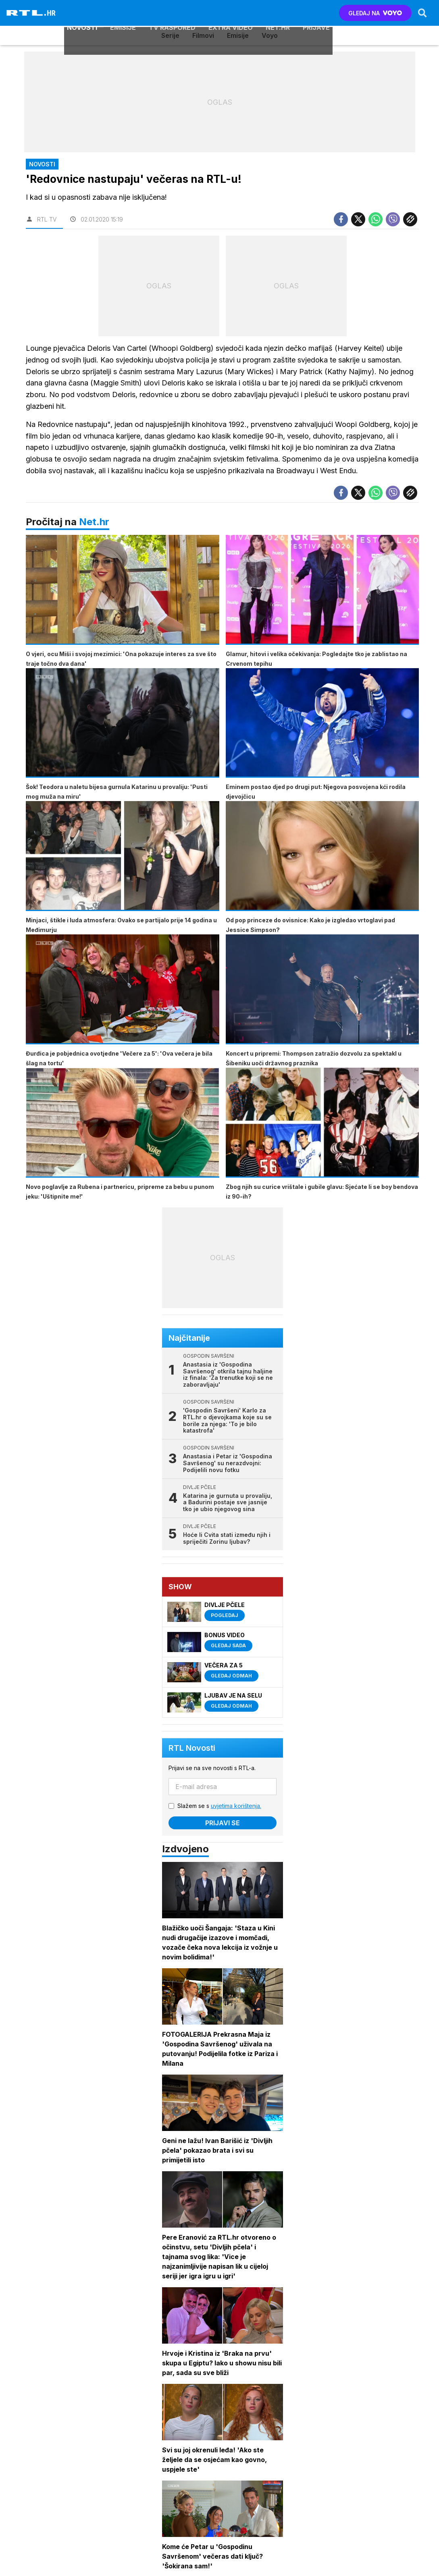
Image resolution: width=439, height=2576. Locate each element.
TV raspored (171, 13)
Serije (170, 35)
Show (180, 1587)
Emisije (122, 13)
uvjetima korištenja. (236, 1807)
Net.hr (94, 522)
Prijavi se (223, 1824)
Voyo (270, 35)
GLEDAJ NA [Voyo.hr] (375, 13)
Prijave (315, 13)
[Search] (421, 12)
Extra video (230, 13)
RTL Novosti (192, 1749)
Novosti (82, 13)
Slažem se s (220, 1807)
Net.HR (277, 13)
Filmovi (203, 35)
